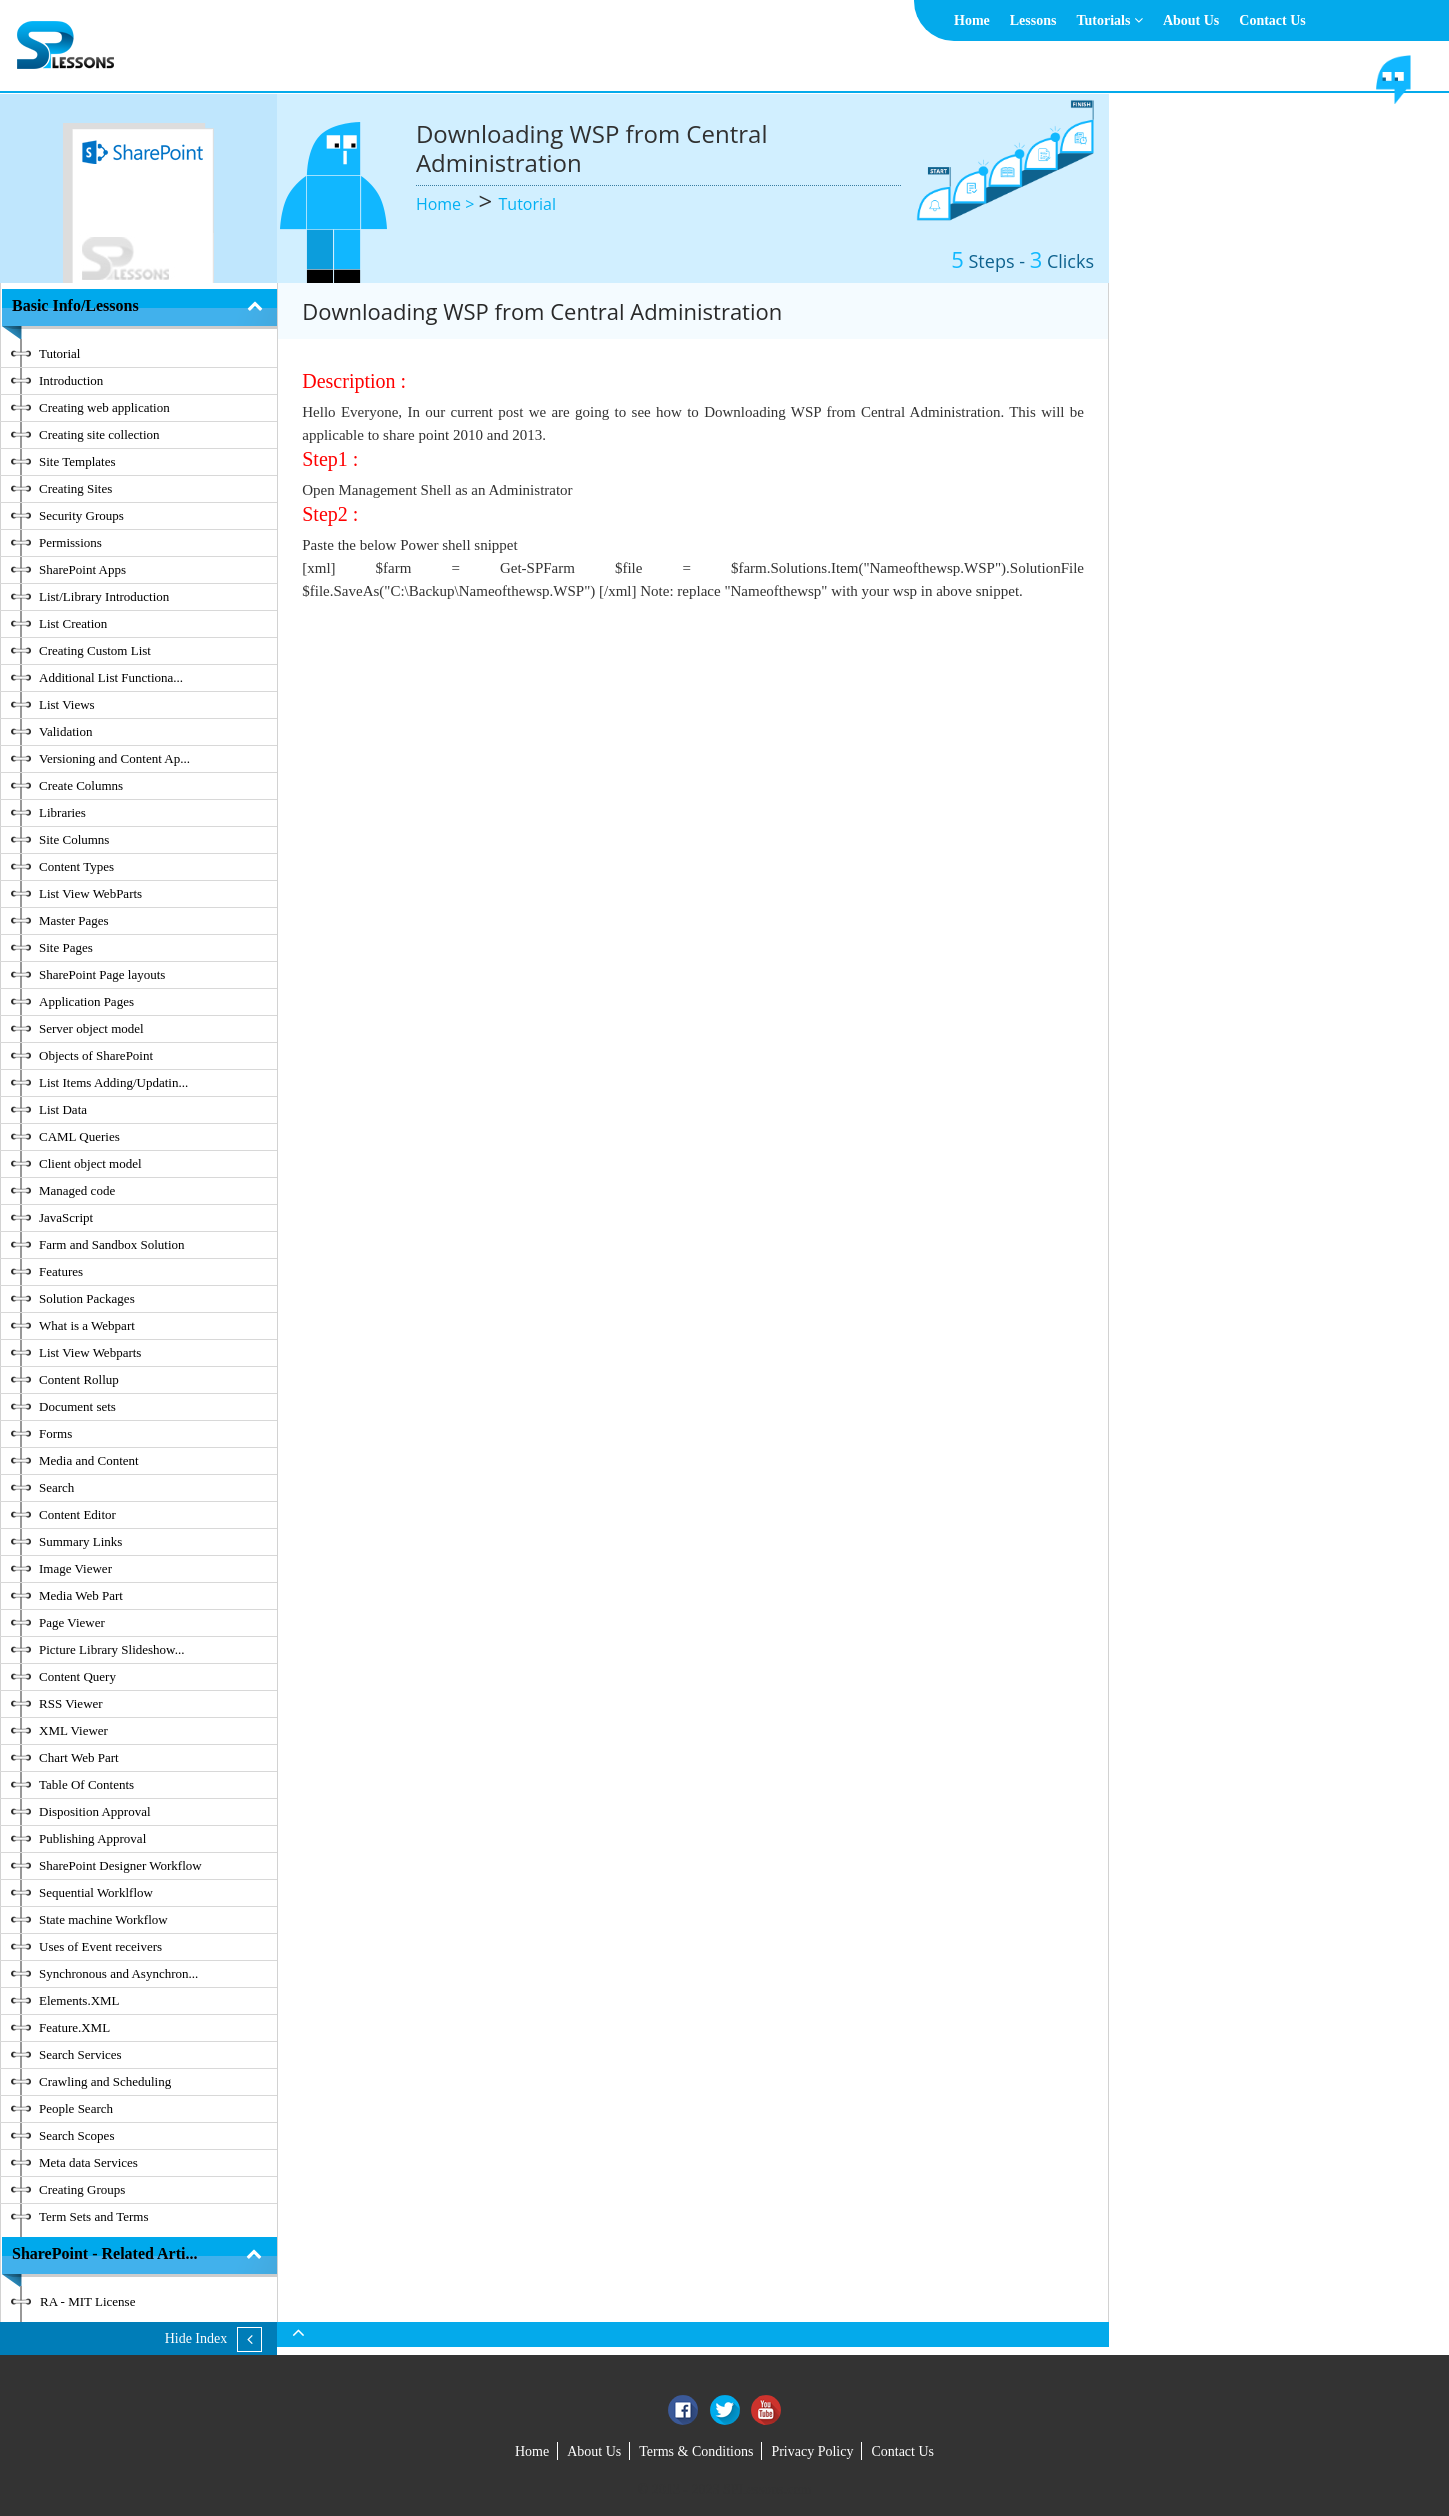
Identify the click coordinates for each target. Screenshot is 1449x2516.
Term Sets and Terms (94, 2216)
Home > (447, 204)
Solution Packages (87, 1298)
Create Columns (81, 785)
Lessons (1033, 20)
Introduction (71, 380)
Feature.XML (74, 2027)
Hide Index (196, 2338)
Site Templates (77, 461)
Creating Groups (82, 2189)
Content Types (76, 866)
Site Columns (74, 839)
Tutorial (527, 204)
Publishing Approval (92, 1838)
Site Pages (66, 947)
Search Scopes (76, 2135)
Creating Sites (75, 488)
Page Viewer (72, 1622)
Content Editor (77, 1514)
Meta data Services (88, 2162)
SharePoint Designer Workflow (120, 1865)
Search (56, 1487)
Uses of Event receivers (100, 1946)
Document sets (77, 1406)
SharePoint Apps (82, 569)
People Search (76, 2108)
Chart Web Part (79, 1757)
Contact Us (1272, 20)
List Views (67, 704)
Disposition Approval (95, 1811)
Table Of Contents (86, 1784)
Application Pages (86, 1001)
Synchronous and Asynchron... (118, 1973)
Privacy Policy (812, 2451)
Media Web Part (81, 1595)
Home (972, 20)
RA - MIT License (87, 2301)
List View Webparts (90, 1352)
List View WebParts (90, 893)
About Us (1191, 20)
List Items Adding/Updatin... (113, 1082)
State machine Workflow (103, 1919)
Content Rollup (79, 1379)
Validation (65, 731)
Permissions (70, 542)
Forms (55, 1433)
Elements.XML (79, 2000)
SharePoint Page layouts (102, 974)
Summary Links (80, 1541)
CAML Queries (79, 1136)
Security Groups (81, 515)
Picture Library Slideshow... (111, 1649)
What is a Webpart (87, 1325)
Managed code (77, 1190)
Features (61, 1271)
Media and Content (89, 1460)
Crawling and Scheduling (105, 2081)
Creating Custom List (95, 650)
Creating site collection (99, 434)
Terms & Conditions (696, 2451)
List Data (63, 1109)
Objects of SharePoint (96, 1055)
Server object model (91, 1028)
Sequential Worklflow (96, 1892)
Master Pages (74, 920)
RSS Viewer (71, 1703)
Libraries (62, 812)
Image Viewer (75, 1568)
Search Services (80, 2054)
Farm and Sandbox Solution (112, 1244)
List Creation (73, 623)
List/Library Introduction (104, 596)
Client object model (90, 1163)
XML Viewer (73, 1730)
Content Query (77, 1676)
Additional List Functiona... (111, 677)
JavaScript (66, 1217)
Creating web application (104, 407)
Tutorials (1109, 20)
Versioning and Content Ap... (114, 758)
